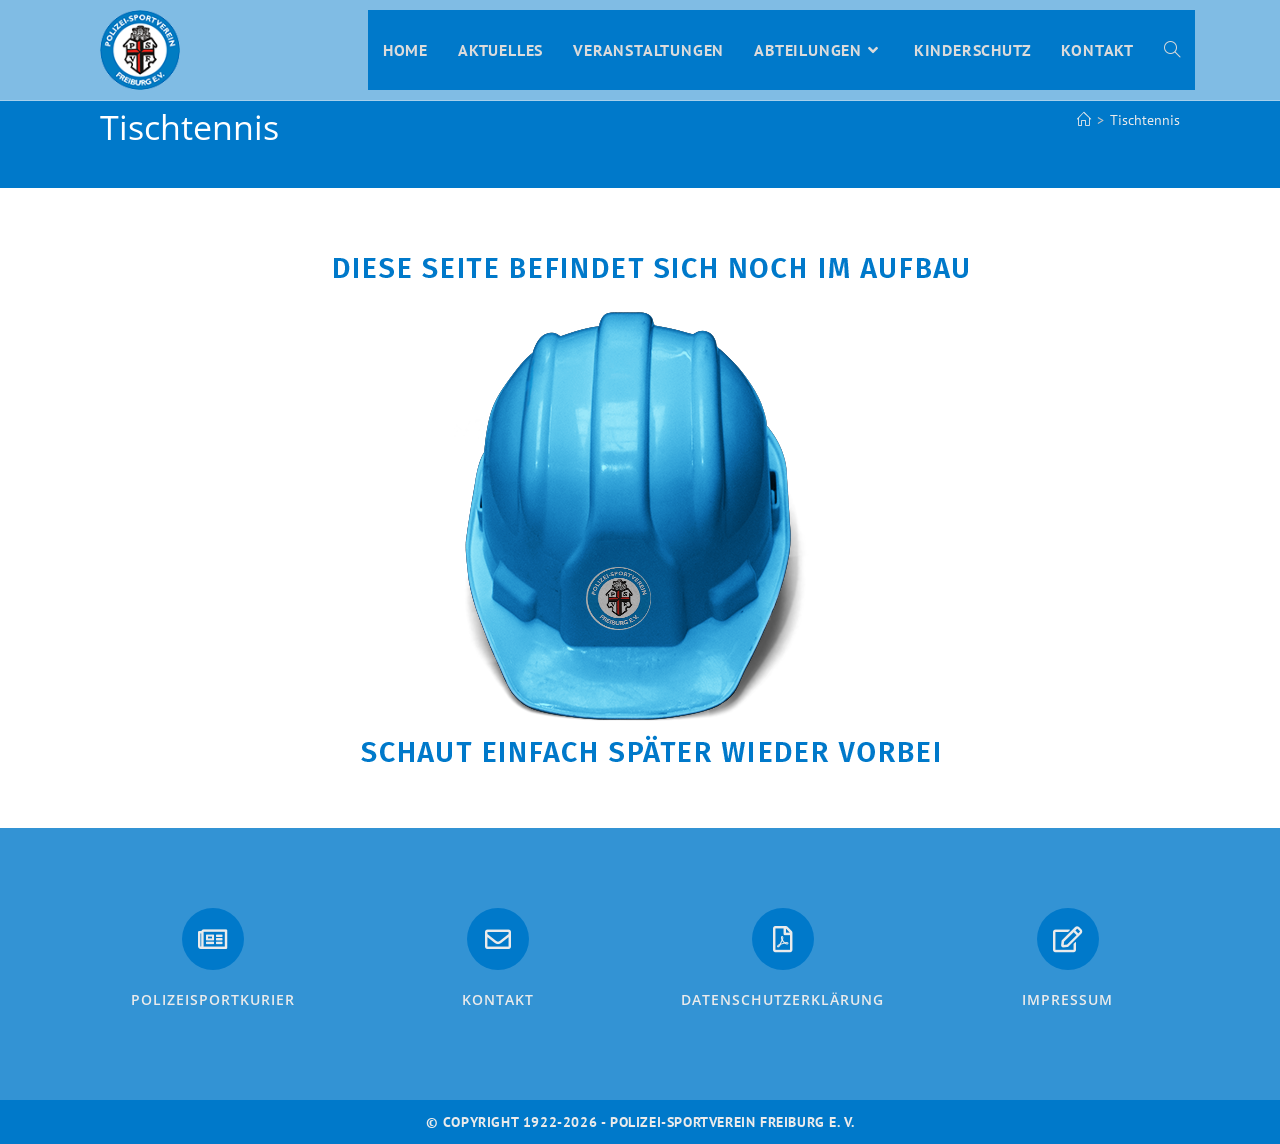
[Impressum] (1068, 939)
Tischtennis (1145, 120)
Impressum (1067, 999)
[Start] (1084, 120)
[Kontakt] (498, 939)
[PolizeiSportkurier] (213, 939)
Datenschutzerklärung (782, 999)
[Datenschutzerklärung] (783, 939)
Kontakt (498, 999)
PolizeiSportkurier (213, 999)
